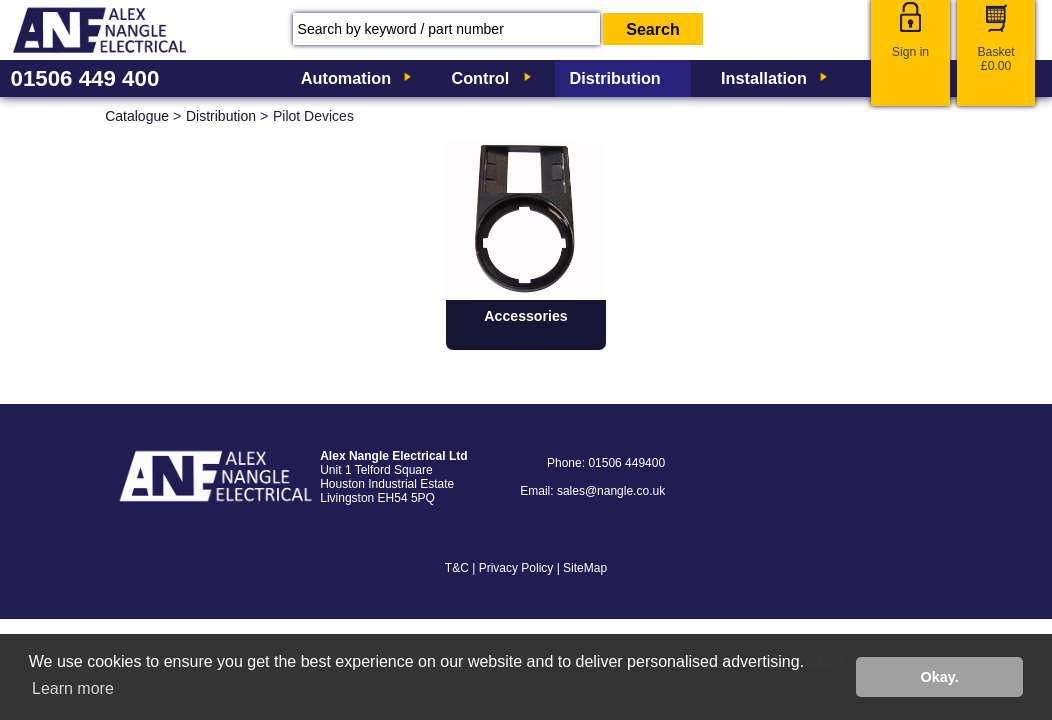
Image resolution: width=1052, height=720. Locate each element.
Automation (346, 78)
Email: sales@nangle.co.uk (592, 491)
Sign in (910, 52)
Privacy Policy (516, 568)
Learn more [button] (73, 688)
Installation (764, 78)
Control (480, 78)
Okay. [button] (940, 677)
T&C (457, 568)
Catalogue (137, 116)
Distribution (615, 78)
